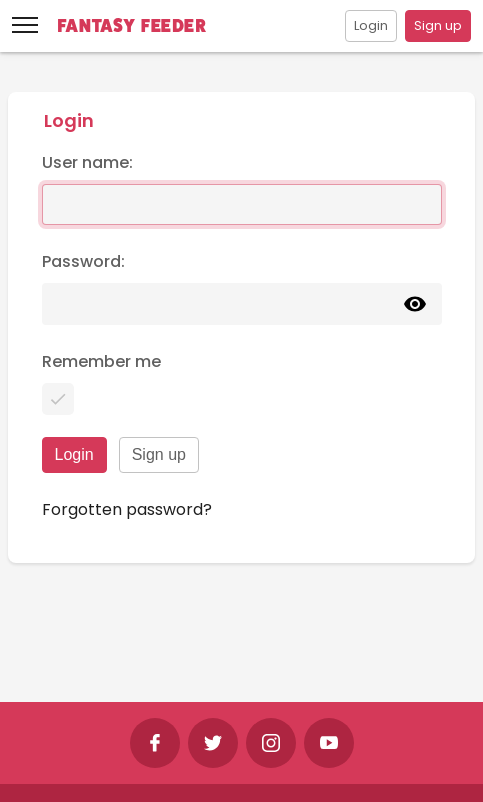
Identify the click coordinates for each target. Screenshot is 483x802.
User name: (87, 162)
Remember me (101, 361)
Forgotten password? (127, 509)
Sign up (438, 25)
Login (371, 25)
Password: (83, 261)
